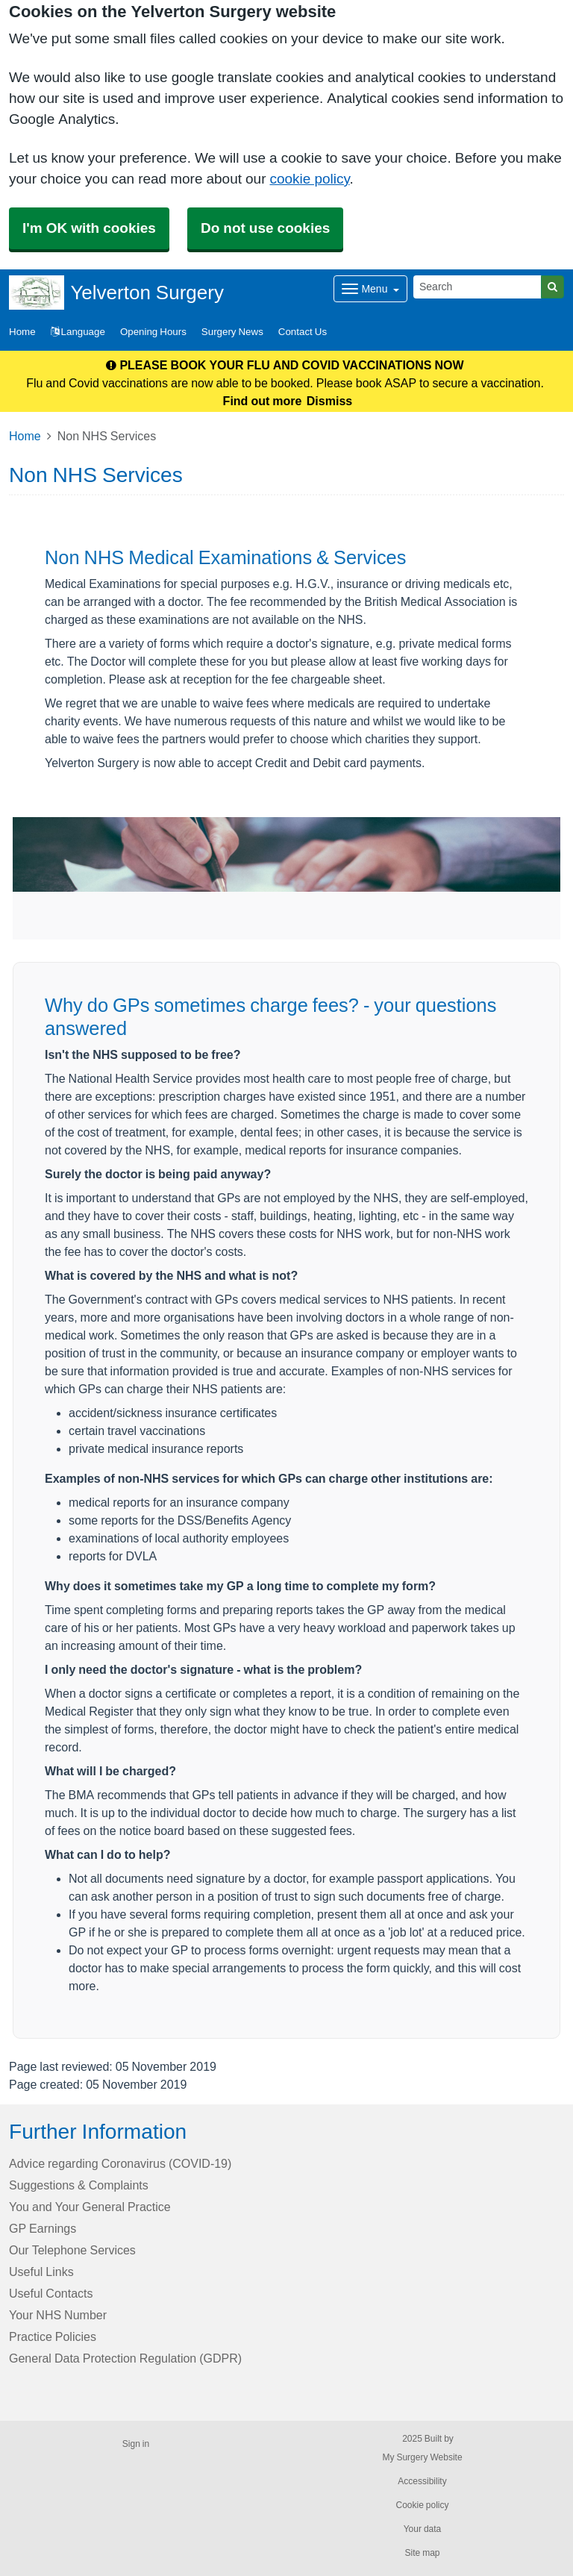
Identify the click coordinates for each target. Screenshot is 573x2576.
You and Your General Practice (90, 2207)
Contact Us (302, 332)
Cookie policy (421, 2505)
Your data (423, 2529)
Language (78, 332)
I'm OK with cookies (89, 228)
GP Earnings (42, 2228)
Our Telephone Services (72, 2250)
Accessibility (422, 2481)
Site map (421, 2552)
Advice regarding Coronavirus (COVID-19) (120, 2163)
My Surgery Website (422, 2457)
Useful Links (41, 2272)
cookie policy (309, 179)
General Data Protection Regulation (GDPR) (125, 2358)
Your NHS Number (58, 2315)
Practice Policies (52, 2336)
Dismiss (329, 401)
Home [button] (22, 332)
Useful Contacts (51, 2293)
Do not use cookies (265, 228)
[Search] (477, 286)
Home (25, 436)
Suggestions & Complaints (78, 2185)
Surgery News (232, 332)
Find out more (262, 401)
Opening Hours (153, 332)
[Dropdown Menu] (370, 288)
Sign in (135, 2443)
